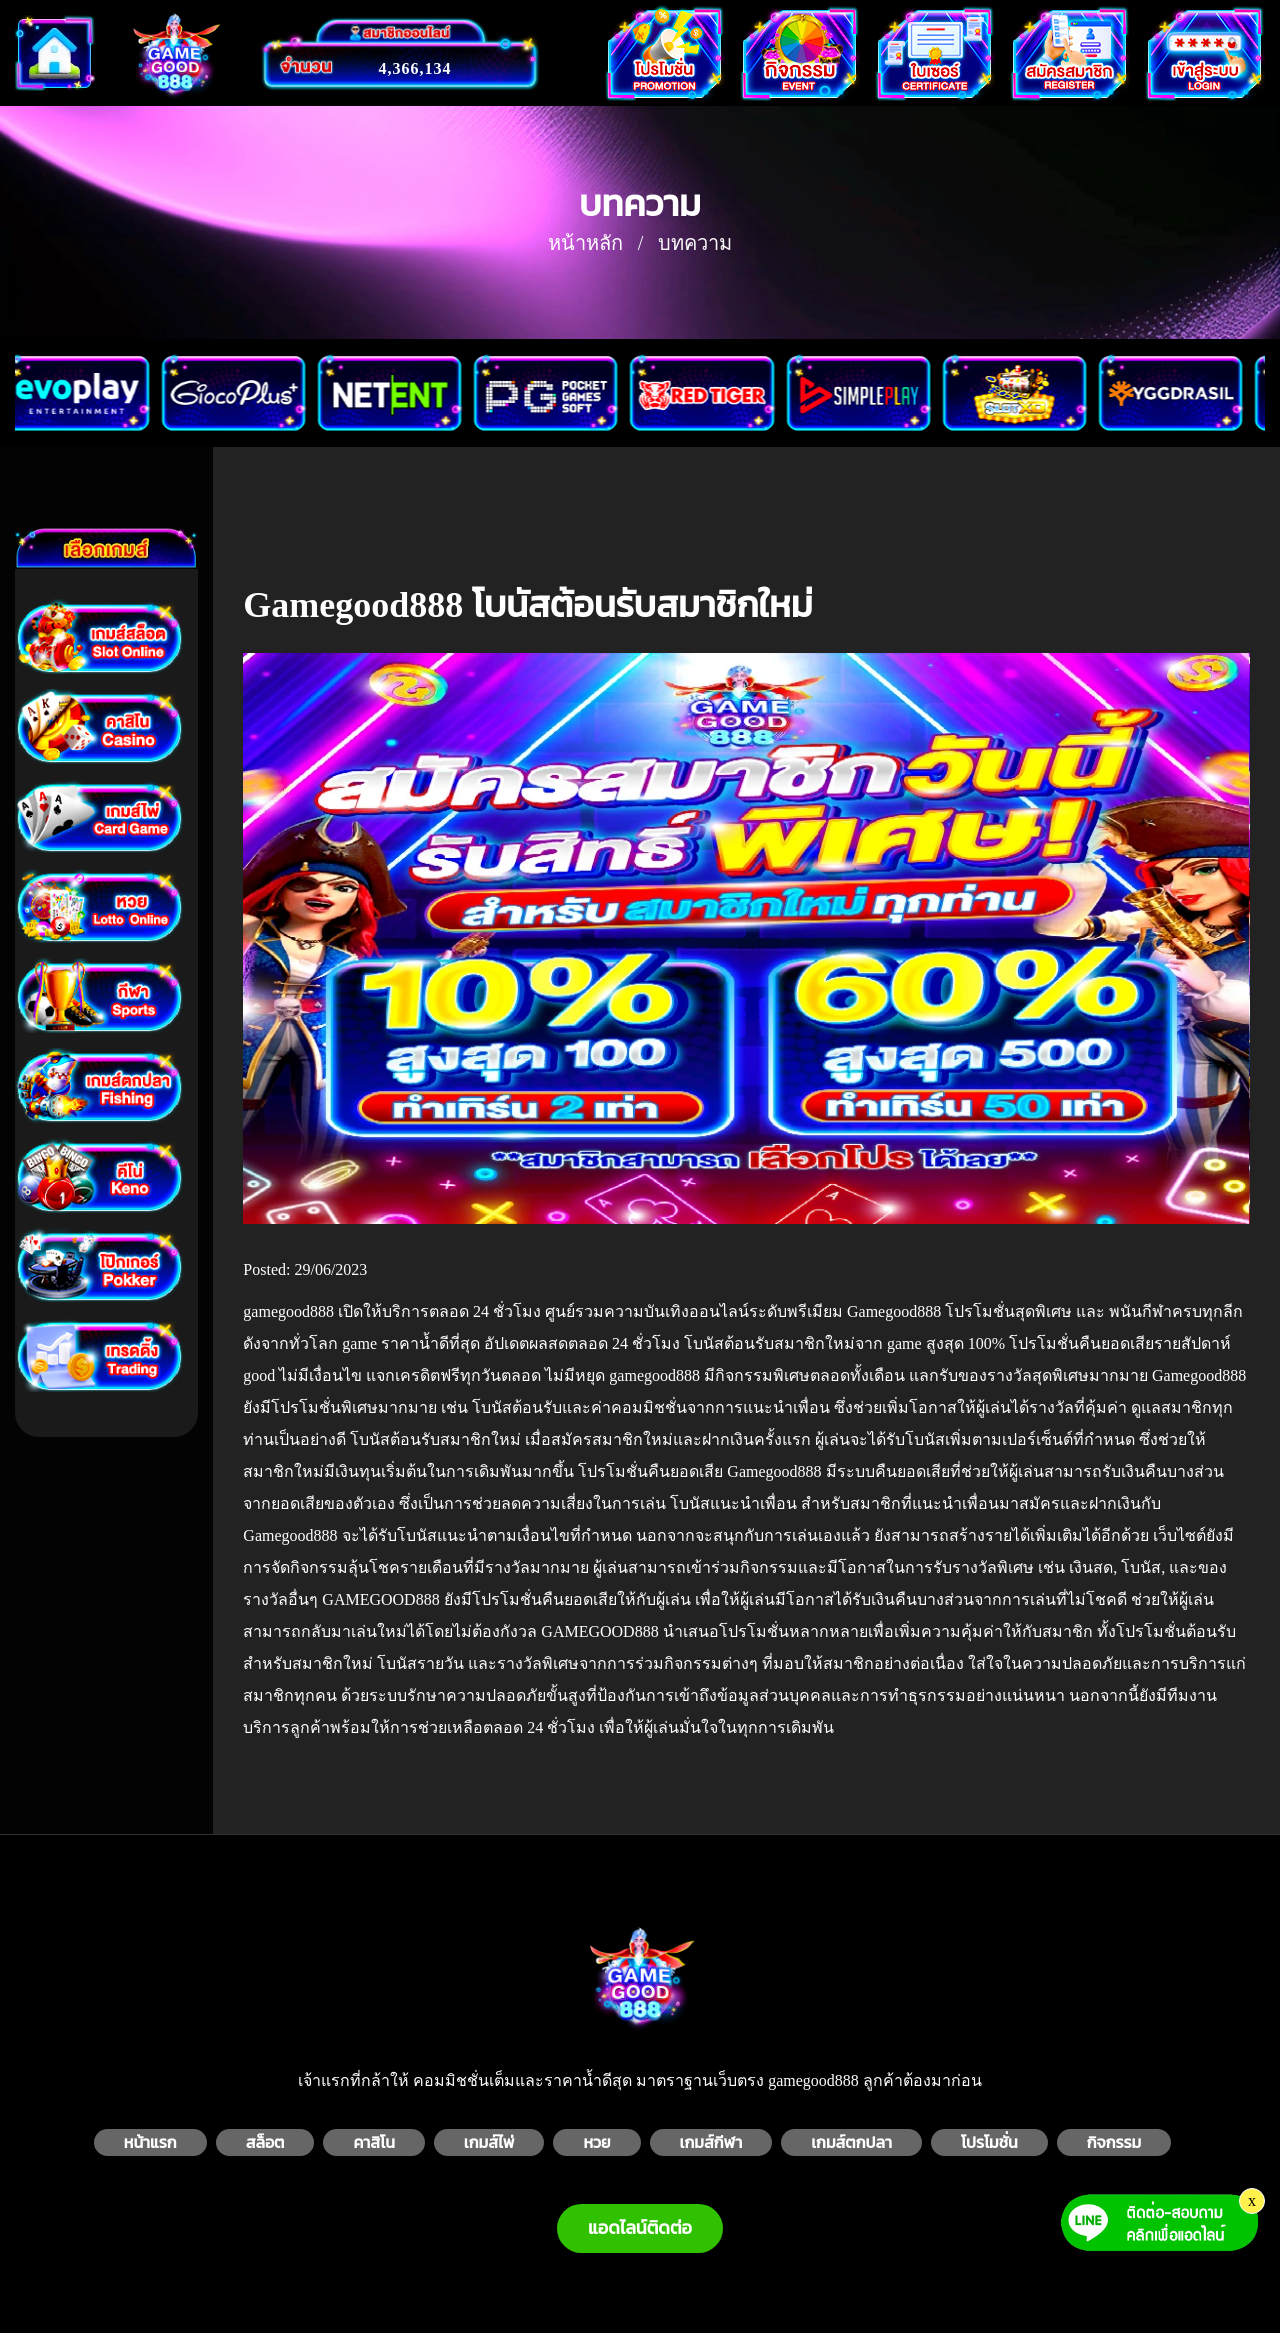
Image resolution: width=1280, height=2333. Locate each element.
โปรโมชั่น (989, 2142)
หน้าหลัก (585, 243)
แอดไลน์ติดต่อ (640, 2228)
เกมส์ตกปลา (851, 2142)
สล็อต (265, 2142)
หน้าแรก (150, 2142)
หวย (596, 2142)
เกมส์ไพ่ (489, 2142)
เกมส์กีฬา (711, 2142)
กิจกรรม (1114, 2142)
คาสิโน (373, 2142)
